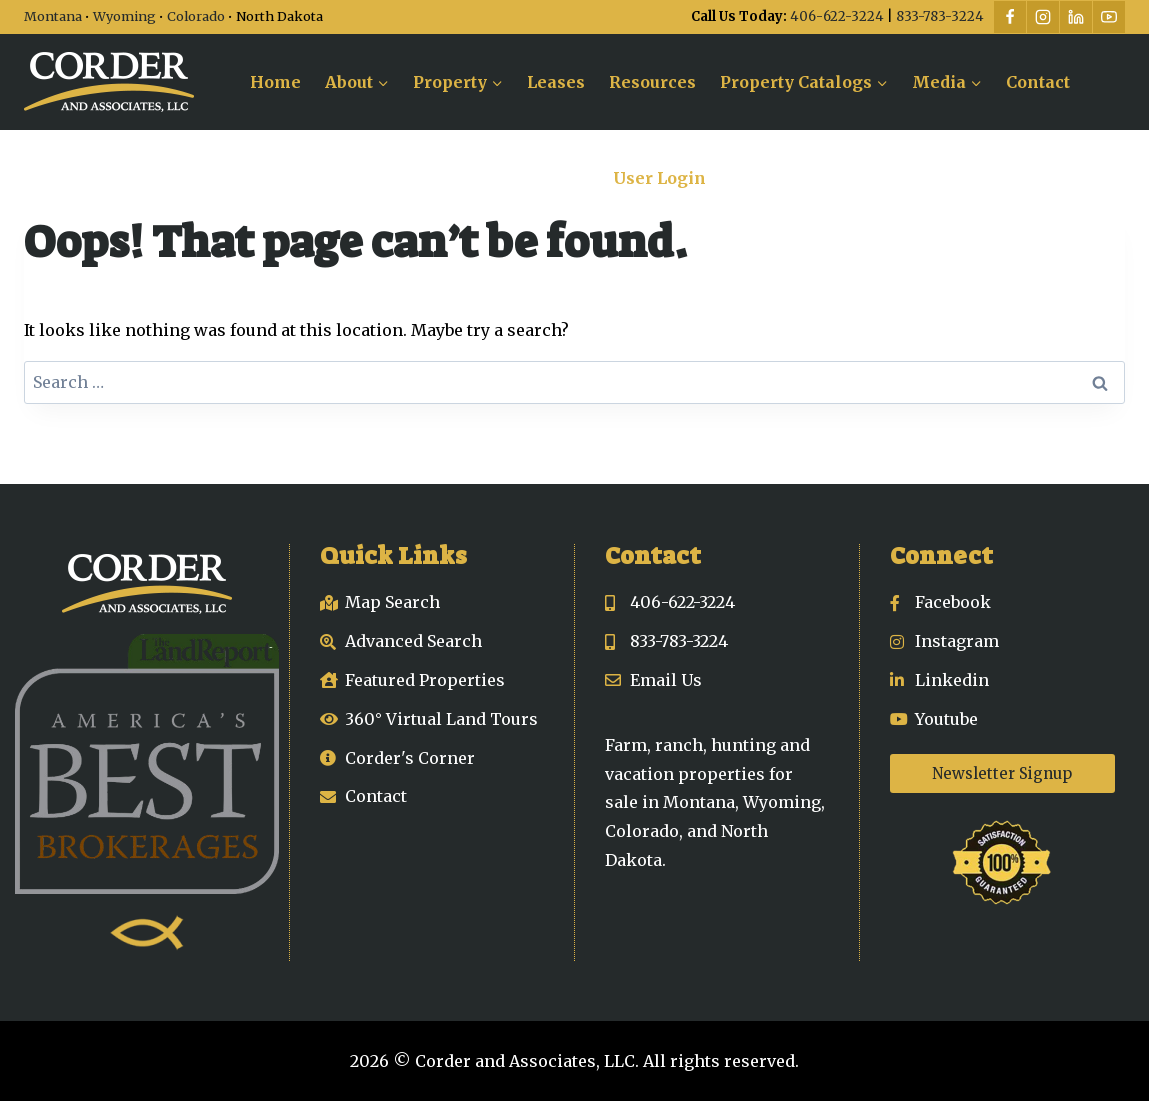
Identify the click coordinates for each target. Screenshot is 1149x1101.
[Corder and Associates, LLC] (109, 82)
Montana (53, 16)
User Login (659, 178)
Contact (1038, 82)
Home (275, 82)
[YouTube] (1109, 17)
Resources (652, 82)
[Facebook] (1010, 17)
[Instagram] (1043, 17)
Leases (556, 82)
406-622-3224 (837, 16)
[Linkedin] (1076, 17)
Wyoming (124, 16)
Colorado (196, 16)
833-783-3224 (940, 16)
